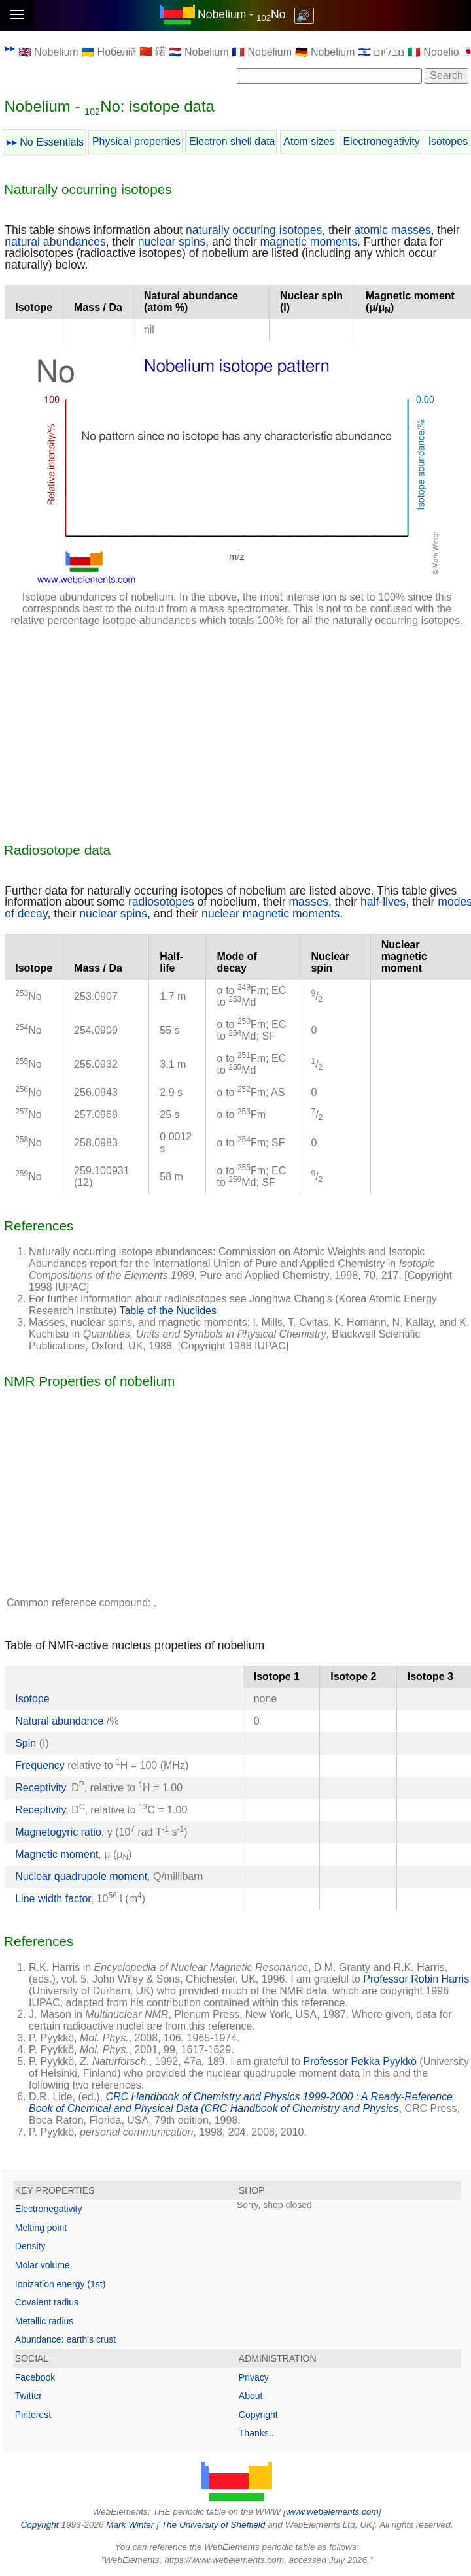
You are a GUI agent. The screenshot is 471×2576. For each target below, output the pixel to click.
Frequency (40, 1765)
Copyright (258, 2414)
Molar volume (42, 2265)
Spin (25, 1743)
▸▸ (10, 48)
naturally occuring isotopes (254, 230)
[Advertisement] (237, 728)
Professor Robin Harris (416, 1979)
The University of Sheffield (215, 2525)
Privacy (254, 2377)
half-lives (383, 901)
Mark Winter (130, 2525)
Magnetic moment (56, 1854)
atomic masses (392, 230)
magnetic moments (308, 241)
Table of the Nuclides (168, 1310)
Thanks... (258, 2433)
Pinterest (33, 2414)
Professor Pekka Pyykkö (360, 2061)
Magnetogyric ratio (58, 1832)
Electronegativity (381, 141)
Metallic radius (44, 2321)
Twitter (28, 2395)
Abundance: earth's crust (65, 2339)
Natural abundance (61, 1720)
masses (308, 901)
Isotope (32, 1698)
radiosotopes (161, 901)
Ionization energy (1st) (60, 2284)
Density (30, 2246)
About (251, 2395)
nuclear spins (172, 241)
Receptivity (40, 1787)
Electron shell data (232, 141)
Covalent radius (46, 2302)
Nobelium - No (241, 14)
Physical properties (136, 141)
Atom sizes (308, 141)
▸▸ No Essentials (45, 142)
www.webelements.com (332, 2512)
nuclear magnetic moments (270, 913)
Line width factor (53, 1898)
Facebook (35, 2377)
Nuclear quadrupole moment (81, 1876)
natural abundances (55, 241)
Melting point (41, 2227)
